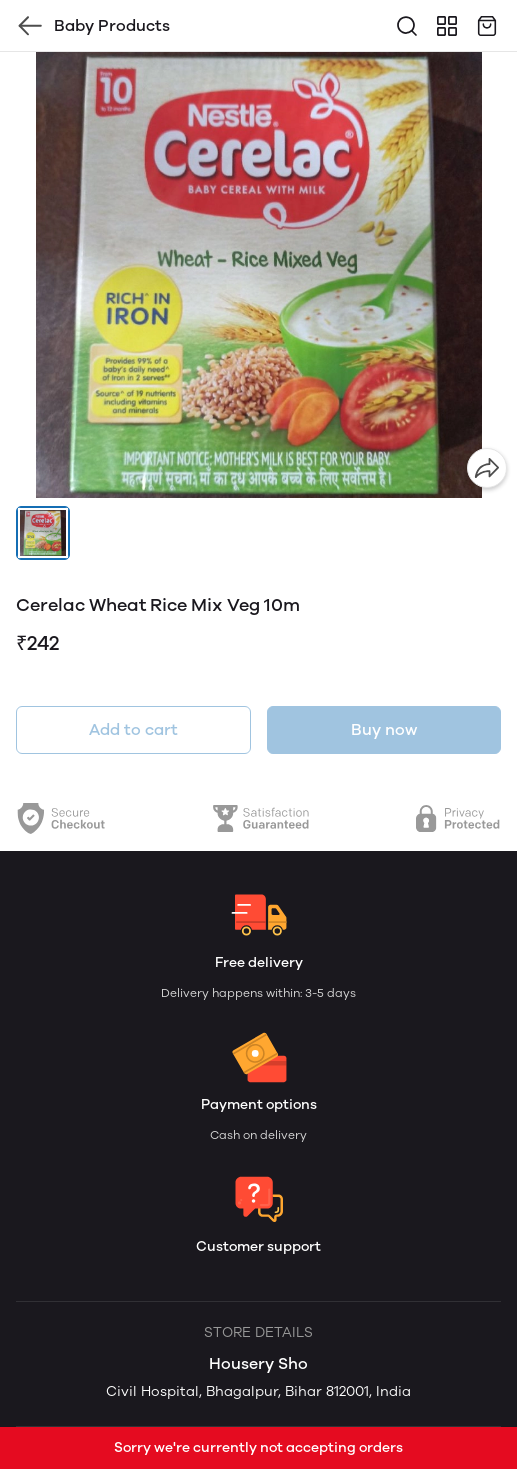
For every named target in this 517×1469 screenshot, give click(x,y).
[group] (258, 275)
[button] (43, 533)
